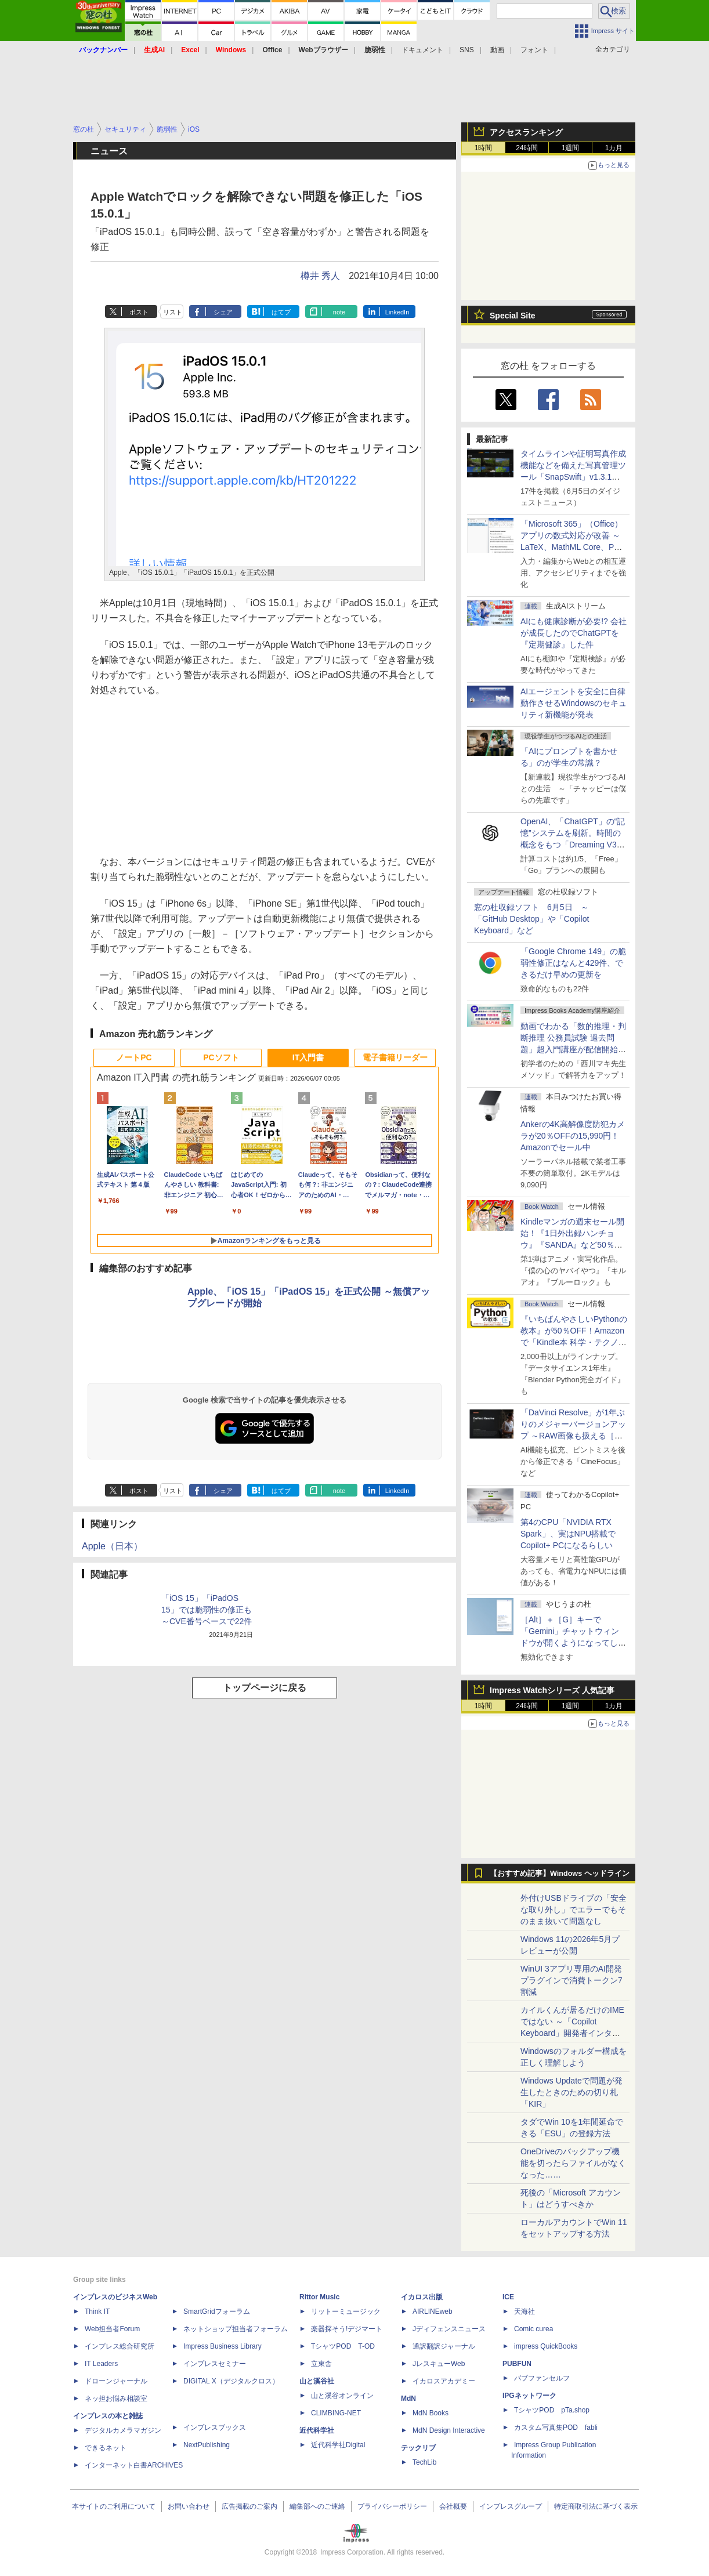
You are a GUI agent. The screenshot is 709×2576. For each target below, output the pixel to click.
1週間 (571, 148)
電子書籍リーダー (395, 1057)
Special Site (513, 315)
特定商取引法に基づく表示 (596, 2506)
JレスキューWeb (439, 2364)
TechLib (424, 2462)
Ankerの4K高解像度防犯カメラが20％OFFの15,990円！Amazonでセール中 (572, 1135)
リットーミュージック (346, 2311)
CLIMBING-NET (336, 2413)
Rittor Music (319, 2297)
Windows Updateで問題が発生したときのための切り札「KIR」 (571, 2092)
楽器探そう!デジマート (346, 2329)
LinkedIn (397, 312)
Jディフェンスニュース (449, 2329)
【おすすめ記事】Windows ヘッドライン (560, 1873)
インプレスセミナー (214, 2364)
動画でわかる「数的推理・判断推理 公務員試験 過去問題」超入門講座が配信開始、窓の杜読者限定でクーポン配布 (573, 1049)
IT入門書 (308, 1057)
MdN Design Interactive (449, 2430)
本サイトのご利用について (113, 2506)
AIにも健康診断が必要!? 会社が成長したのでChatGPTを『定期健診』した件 (573, 633)
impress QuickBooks (545, 2346)
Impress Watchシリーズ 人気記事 (552, 1690)
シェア (223, 312)
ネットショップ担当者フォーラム (235, 2329)
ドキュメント (422, 50)
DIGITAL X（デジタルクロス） (231, 2381)
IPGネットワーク (529, 2396)
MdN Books (430, 2413)
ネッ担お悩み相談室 (116, 2398)
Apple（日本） (112, 1546)
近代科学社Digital (338, 2445)
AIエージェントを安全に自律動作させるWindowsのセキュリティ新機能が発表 (573, 703)
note (339, 312)
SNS (467, 50)
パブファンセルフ (542, 2378)
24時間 (526, 148)
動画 (497, 50)
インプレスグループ (510, 2506)
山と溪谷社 (316, 2381)
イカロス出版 (422, 2297)
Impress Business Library (222, 2346)
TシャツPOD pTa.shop (551, 2410)
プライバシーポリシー (392, 2506)
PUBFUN (516, 2364)
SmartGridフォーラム (216, 2311)
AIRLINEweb (433, 2311)
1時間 (484, 148)
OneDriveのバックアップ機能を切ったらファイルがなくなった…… (573, 2163)
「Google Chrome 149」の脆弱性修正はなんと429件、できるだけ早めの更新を (573, 963)
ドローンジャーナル (116, 2381)
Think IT (97, 2311)
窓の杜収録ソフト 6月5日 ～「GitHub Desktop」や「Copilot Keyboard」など (531, 919)
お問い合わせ (188, 2506)
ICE (508, 2297)
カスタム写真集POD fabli (556, 2427)
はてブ (281, 312)
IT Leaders (101, 2364)
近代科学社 (316, 2430)
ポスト (139, 312)
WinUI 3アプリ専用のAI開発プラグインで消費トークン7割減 (571, 1980)
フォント (534, 50)
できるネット (105, 2448)
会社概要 (453, 2506)
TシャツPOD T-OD (343, 2346)
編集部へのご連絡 (317, 2506)
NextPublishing (206, 2445)
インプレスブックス (214, 2427)
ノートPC (133, 1057)
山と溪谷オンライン (342, 2396)
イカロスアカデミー (444, 2381)
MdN (408, 2398)
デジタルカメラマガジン (123, 2430)
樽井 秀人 (320, 276)
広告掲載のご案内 (249, 2506)
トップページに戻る (264, 1688)
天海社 (524, 2311)
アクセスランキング (526, 132)
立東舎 (321, 2364)
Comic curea (533, 2329)
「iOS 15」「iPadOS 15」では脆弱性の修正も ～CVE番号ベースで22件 (206, 1609)
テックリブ (418, 2448)
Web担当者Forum (112, 2329)
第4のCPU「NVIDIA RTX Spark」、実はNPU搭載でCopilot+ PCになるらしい (568, 1533)
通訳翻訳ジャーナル (444, 2346)
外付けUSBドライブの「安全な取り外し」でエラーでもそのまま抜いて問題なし (573, 1909)
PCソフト (220, 1057)
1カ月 (614, 148)
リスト (172, 312)
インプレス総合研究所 (119, 2346)
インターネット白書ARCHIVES (134, 2465)
